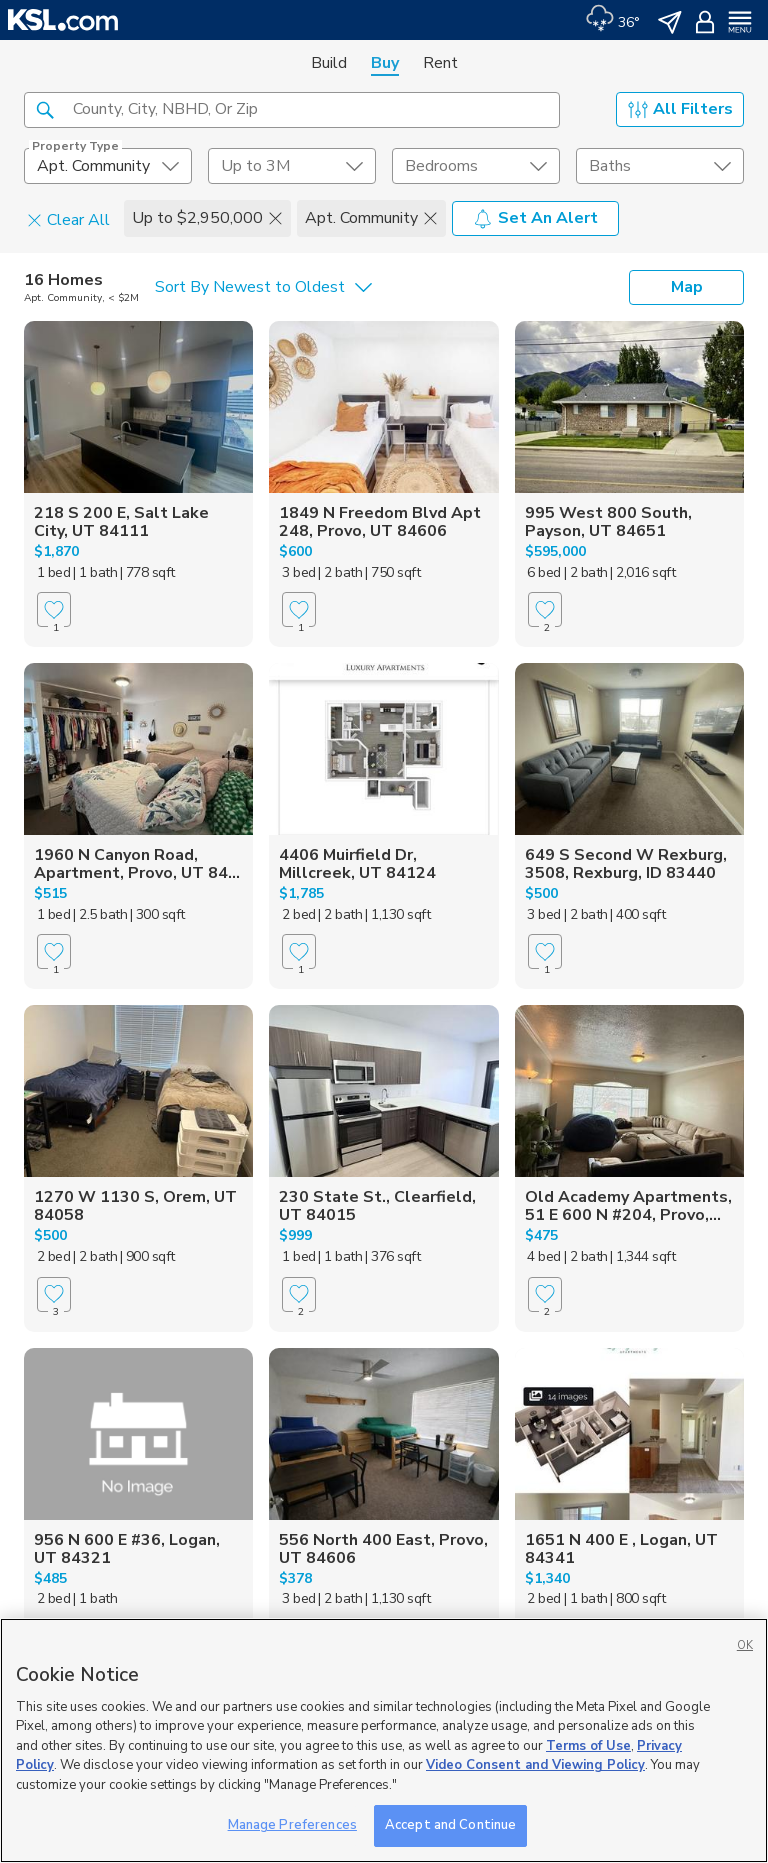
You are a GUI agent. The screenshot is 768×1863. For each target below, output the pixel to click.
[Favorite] (54, 609)
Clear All (68, 219)
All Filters (680, 109)
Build (329, 63)
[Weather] (612, 20)
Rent (440, 63)
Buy (385, 63)
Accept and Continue (450, 1825)
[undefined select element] (108, 166)
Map (687, 287)
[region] (384, 1740)
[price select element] (292, 166)
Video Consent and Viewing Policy (535, 1765)
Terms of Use (588, 1746)
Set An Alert (535, 218)
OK (745, 1645)
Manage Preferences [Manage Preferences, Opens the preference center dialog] (292, 1825)
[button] (45, 109)
